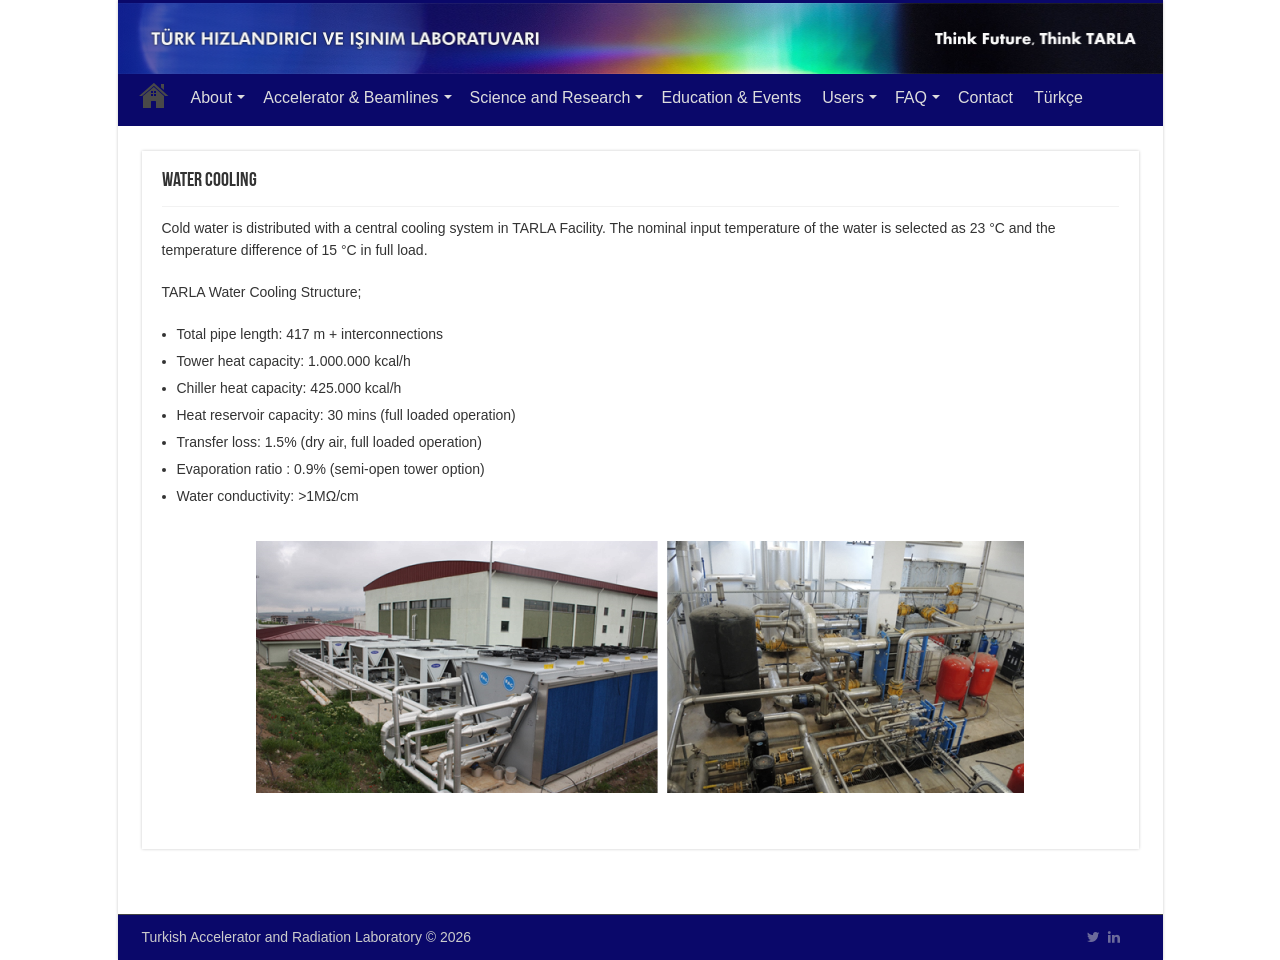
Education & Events (731, 97)
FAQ (911, 97)
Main (154, 95)
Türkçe (1058, 97)
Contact (985, 97)
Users (843, 97)
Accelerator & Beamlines (350, 97)
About (212, 97)
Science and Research (550, 97)
